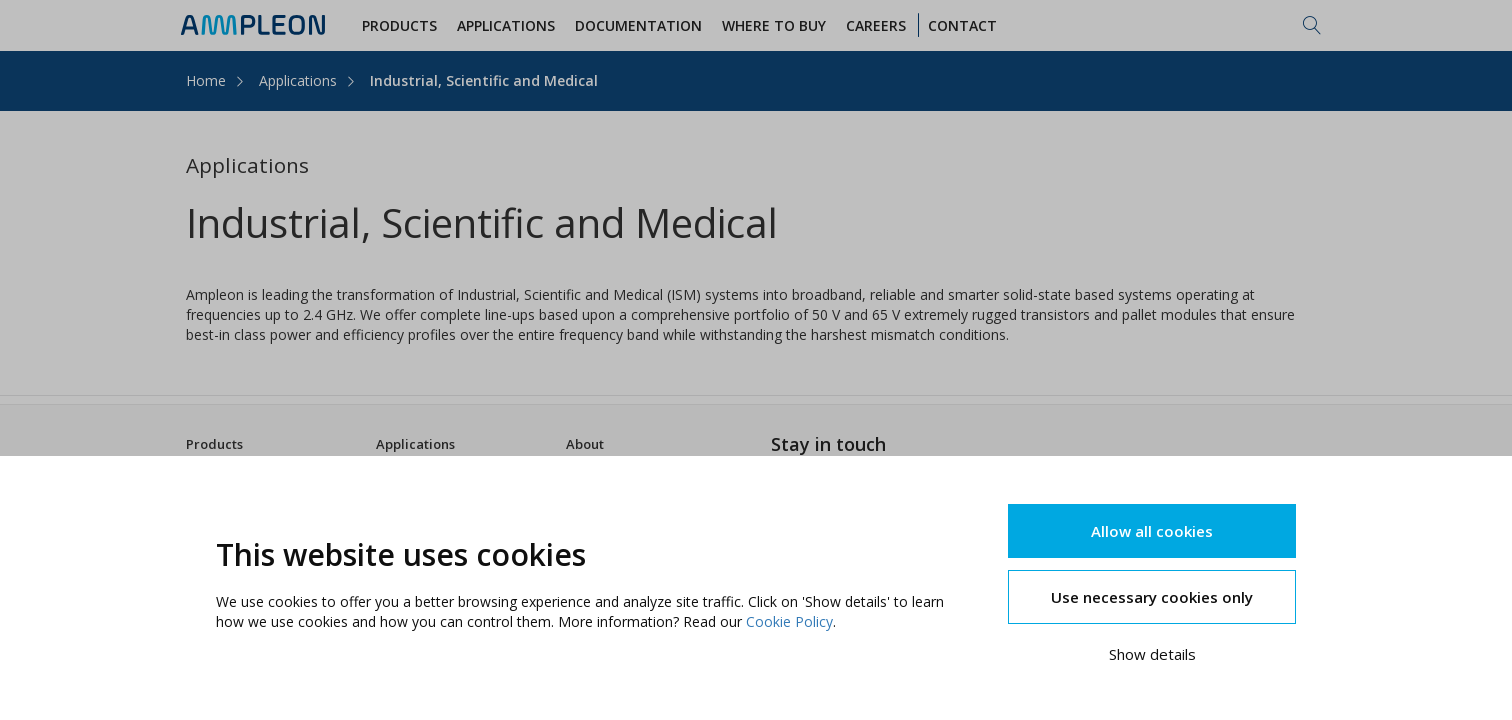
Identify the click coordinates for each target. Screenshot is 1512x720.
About (585, 444)
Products (214, 444)
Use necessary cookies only (1152, 597)
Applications (298, 80)
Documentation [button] (641, 25)
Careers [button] (879, 25)
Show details (1152, 654)
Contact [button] (965, 25)
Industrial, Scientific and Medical (484, 80)
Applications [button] (509, 25)
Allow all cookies (1152, 531)
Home (206, 80)
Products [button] (402, 25)
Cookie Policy (789, 621)
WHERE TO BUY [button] (777, 25)
